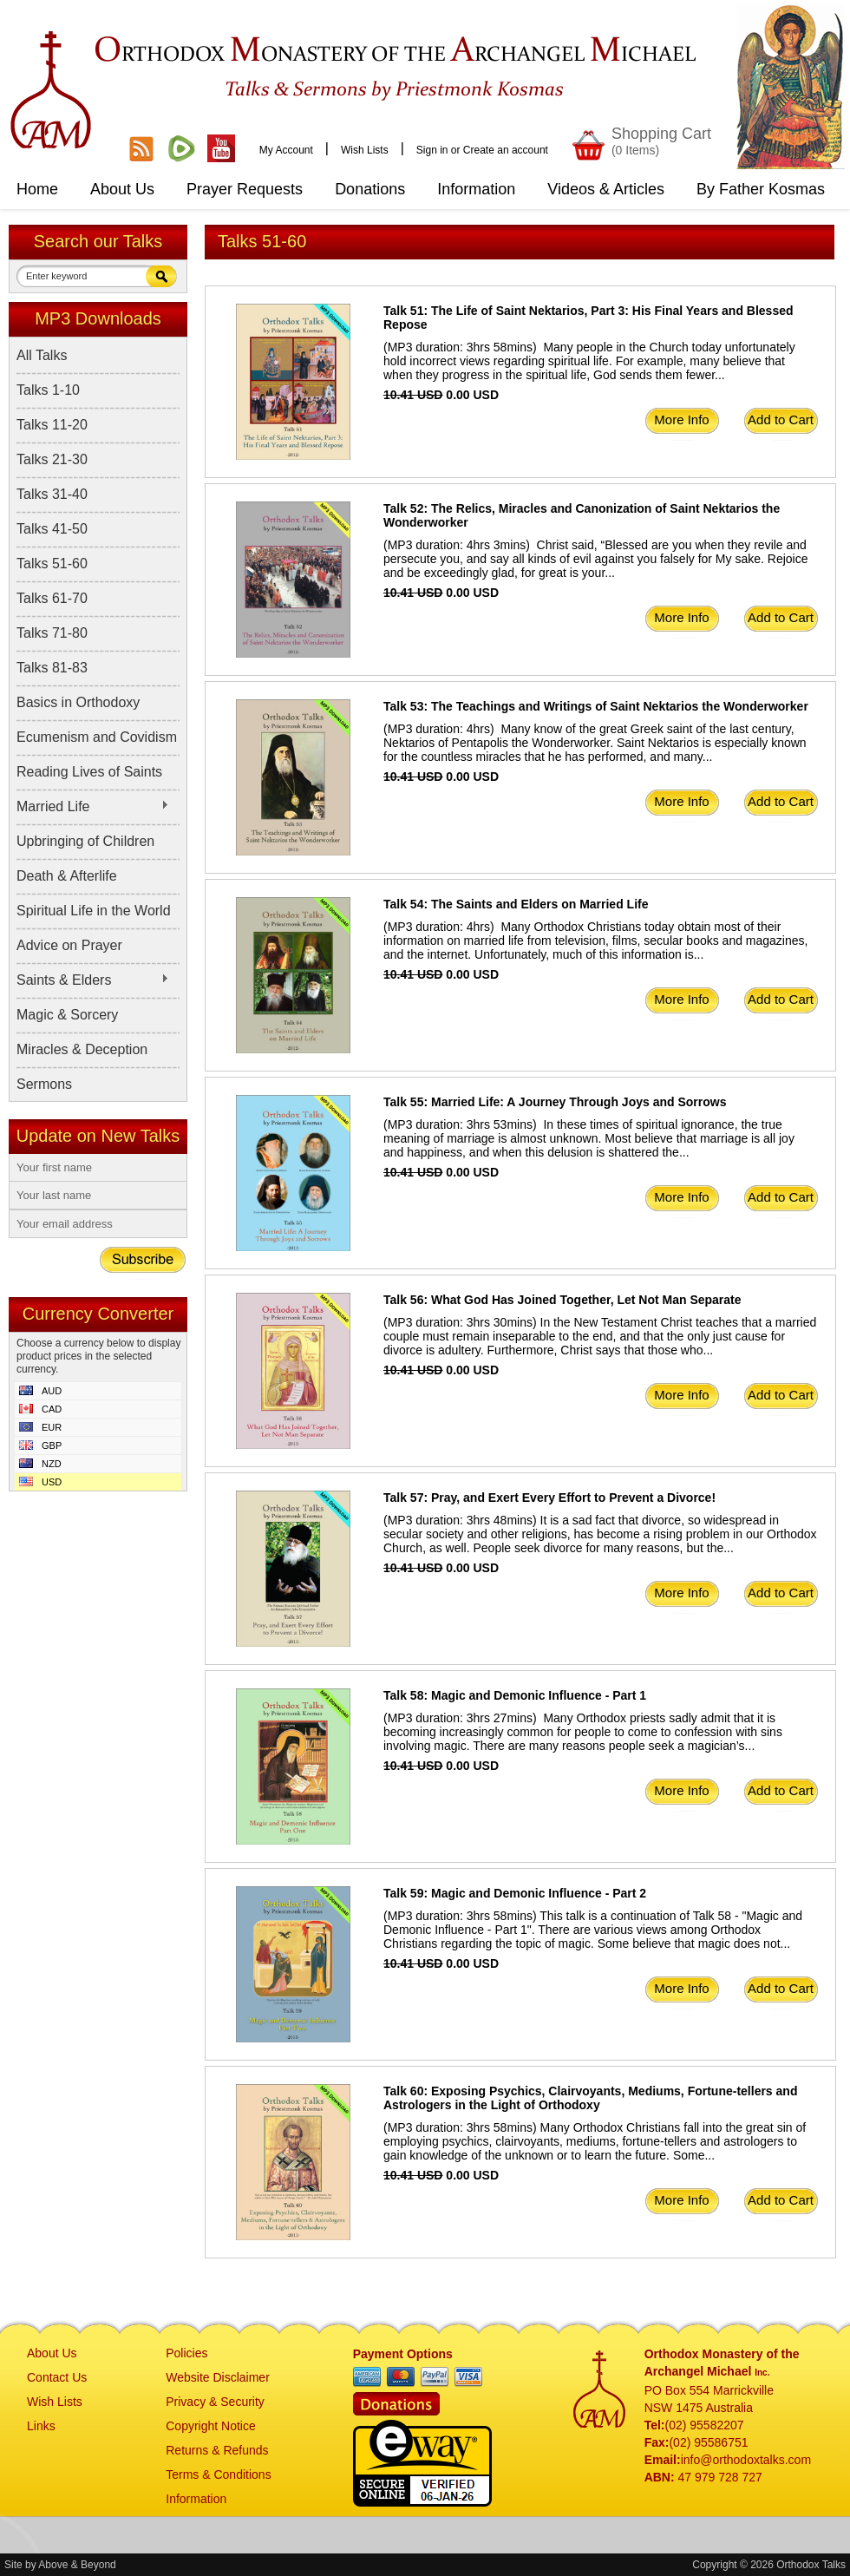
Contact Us (57, 2377)
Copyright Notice (211, 2426)
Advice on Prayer (69, 945)
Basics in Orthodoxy (78, 702)
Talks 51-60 (52, 563)
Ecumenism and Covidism (96, 737)
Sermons (44, 1084)
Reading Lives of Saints (89, 771)
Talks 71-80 (52, 633)
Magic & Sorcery (67, 1014)
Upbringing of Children (85, 841)
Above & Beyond (76, 2565)
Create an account (505, 150)
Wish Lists (365, 150)
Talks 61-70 (52, 598)
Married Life (92, 807)
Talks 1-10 (48, 390)
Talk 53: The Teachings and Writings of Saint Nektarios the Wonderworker (595, 706)
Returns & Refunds (217, 2450)
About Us (52, 2353)
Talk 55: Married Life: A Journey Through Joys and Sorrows (554, 1102)
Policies (186, 2353)
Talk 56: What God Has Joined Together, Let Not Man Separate (562, 1300)
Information (196, 2499)
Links (41, 2426)
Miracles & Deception (81, 1049)
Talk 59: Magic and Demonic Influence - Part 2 (514, 1893)
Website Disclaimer (218, 2377)
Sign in (432, 150)
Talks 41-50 (52, 528)
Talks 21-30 (52, 459)
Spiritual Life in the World (93, 910)
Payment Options (403, 2354)
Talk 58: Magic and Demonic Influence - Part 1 (514, 1695)
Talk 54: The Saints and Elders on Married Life (515, 904)
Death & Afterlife (66, 875)
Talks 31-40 (52, 494)
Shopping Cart (661, 141)
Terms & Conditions (218, 2474)
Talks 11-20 (52, 424)
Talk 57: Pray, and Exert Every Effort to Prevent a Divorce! (549, 1497)
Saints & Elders (92, 980)
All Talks (41, 355)
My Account (286, 150)
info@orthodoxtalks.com (746, 2460)
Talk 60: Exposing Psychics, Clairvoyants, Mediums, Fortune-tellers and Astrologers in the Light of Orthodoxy (590, 2098)
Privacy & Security (215, 2402)
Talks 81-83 (52, 667)
